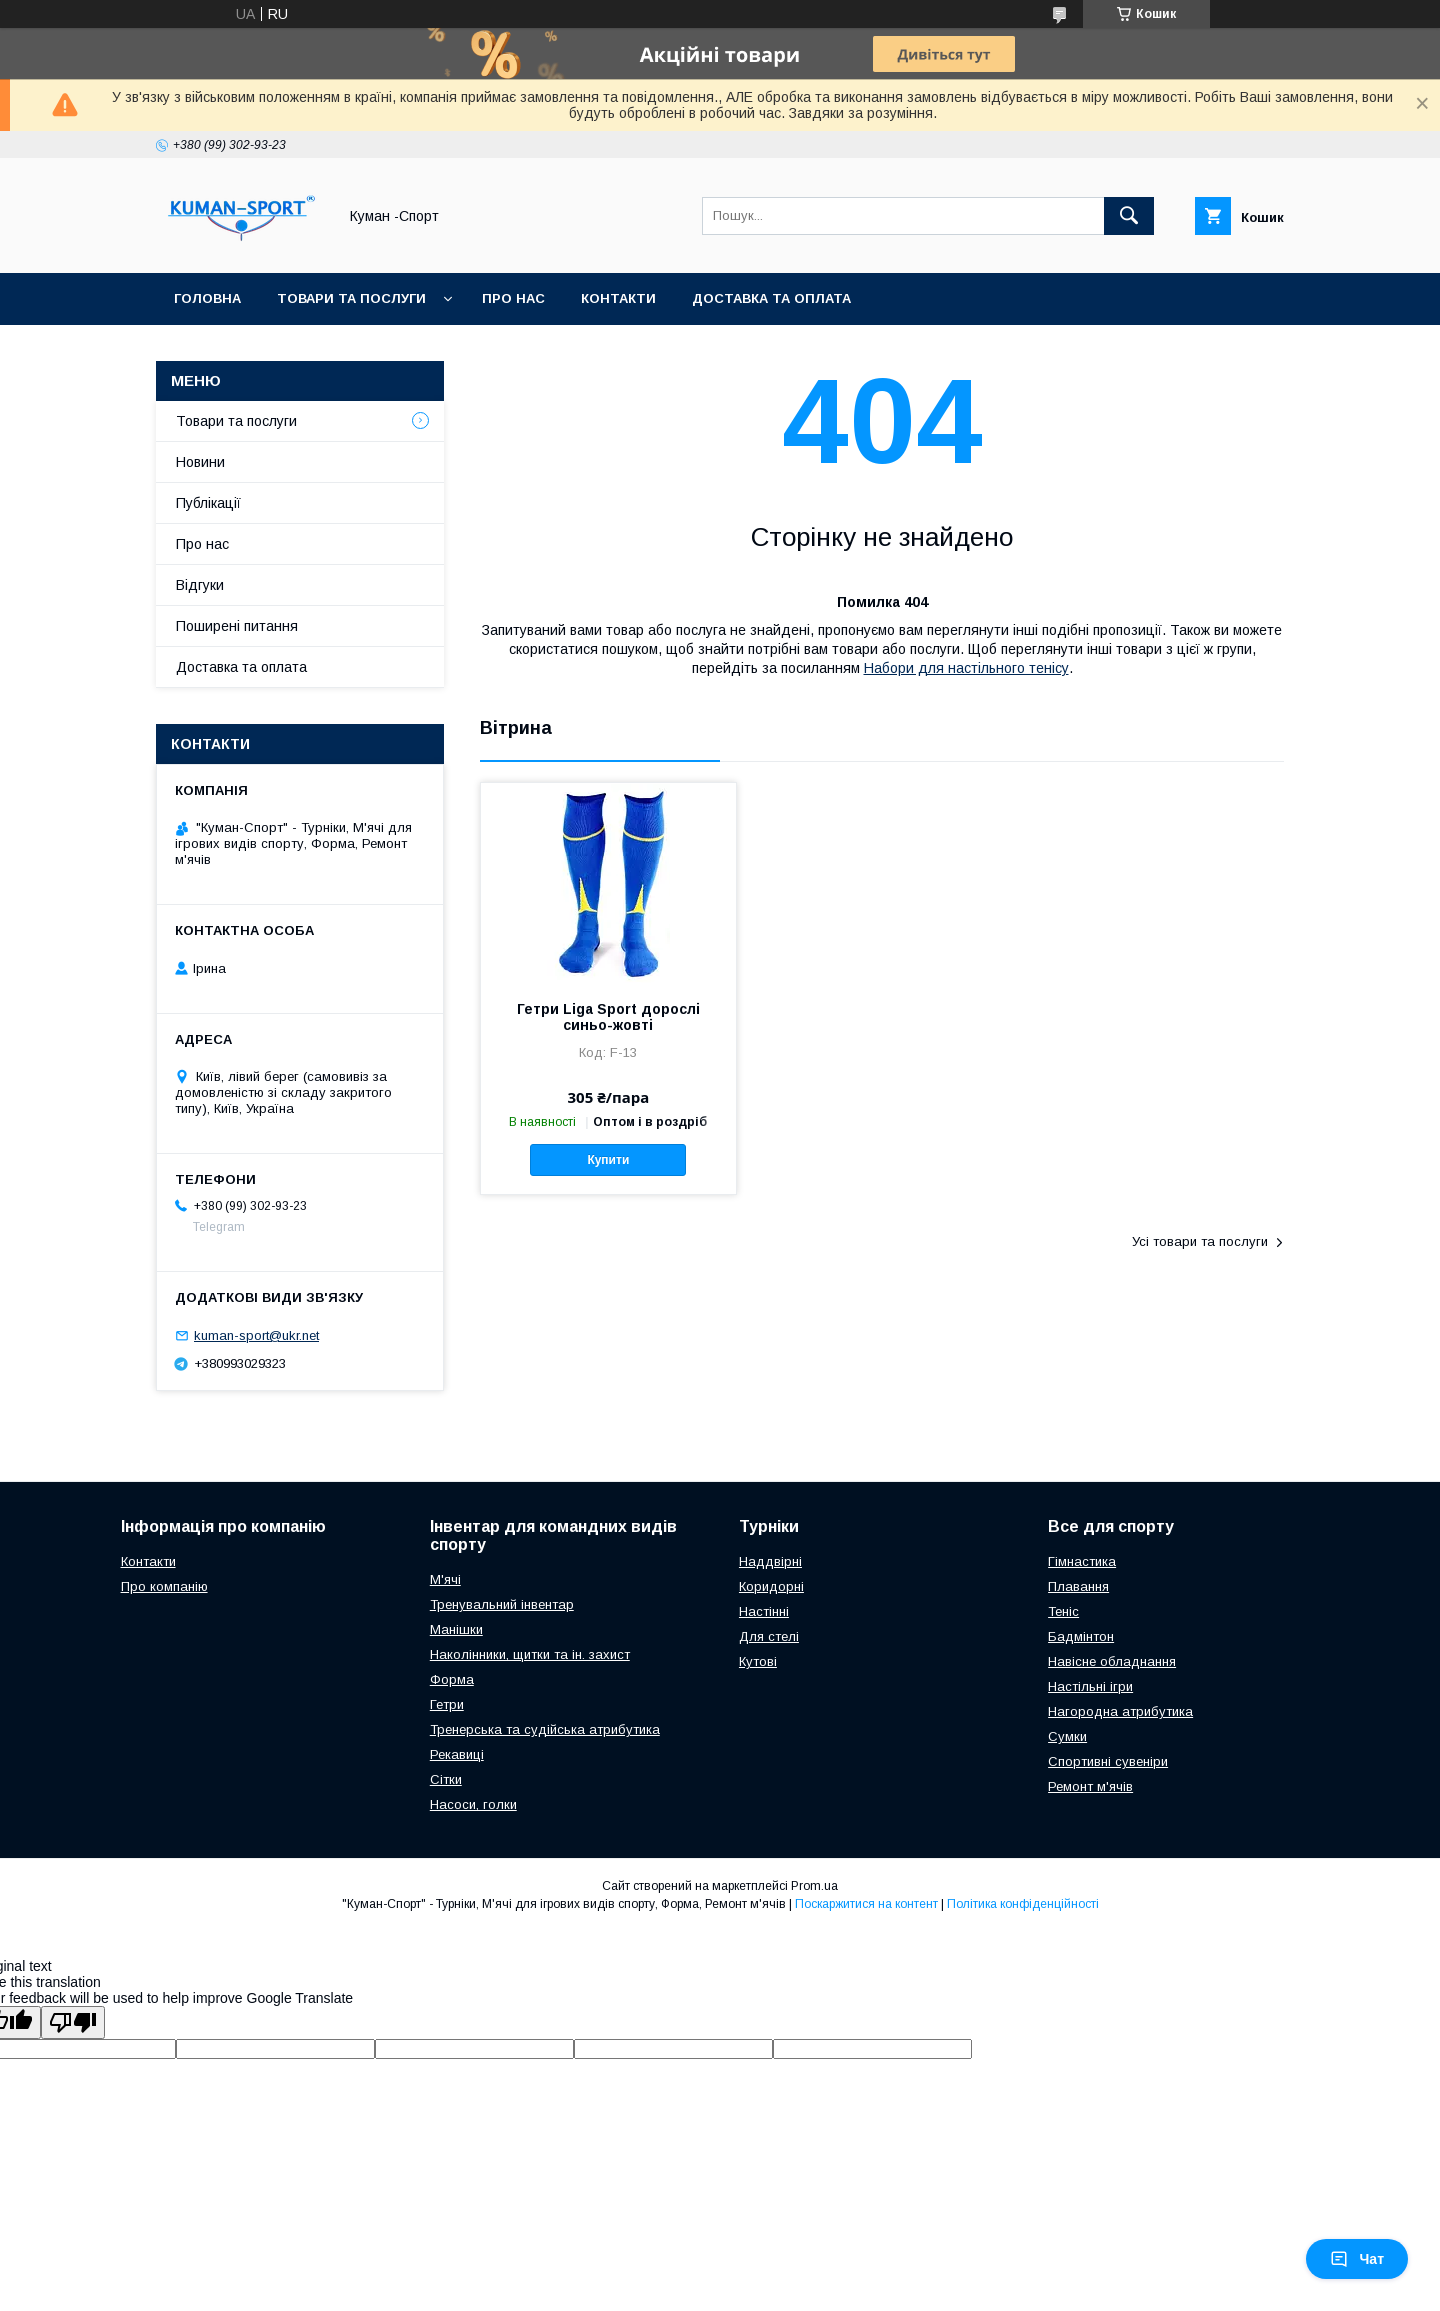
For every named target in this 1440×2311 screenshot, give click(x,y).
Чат (1357, 2259)
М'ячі (445, 1579)
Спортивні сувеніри (1108, 1761)
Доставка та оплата (771, 298)
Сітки (446, 1779)
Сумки (1067, 1736)
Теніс (1063, 1611)
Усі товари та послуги (1200, 1241)
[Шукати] (1129, 216)
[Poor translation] (73, 2022)
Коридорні (771, 1586)
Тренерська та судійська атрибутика (545, 1729)
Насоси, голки (473, 1804)
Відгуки (200, 585)
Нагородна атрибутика (1120, 1711)
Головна (207, 298)
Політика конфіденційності (1023, 1904)
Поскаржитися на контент (866, 1904)
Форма (452, 1679)
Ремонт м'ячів (1090, 1786)
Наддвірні (770, 1561)
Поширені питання (237, 626)
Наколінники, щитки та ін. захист (530, 1654)
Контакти (618, 298)
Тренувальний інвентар (502, 1604)
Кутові (758, 1661)
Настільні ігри (1090, 1686)
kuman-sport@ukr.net (256, 1335)
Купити (608, 1160)
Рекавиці (457, 1754)
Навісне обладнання (1112, 1661)
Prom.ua (814, 1886)
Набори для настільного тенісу (966, 668)
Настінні (764, 1611)
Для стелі (769, 1636)
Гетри (447, 1704)
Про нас (513, 298)
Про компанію (164, 1586)
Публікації (208, 503)
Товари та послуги (351, 298)
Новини (200, 462)
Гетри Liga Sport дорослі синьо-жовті (608, 1017)
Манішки (456, 1629)
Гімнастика (1082, 1561)
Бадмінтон (1081, 1636)
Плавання (1078, 1586)
